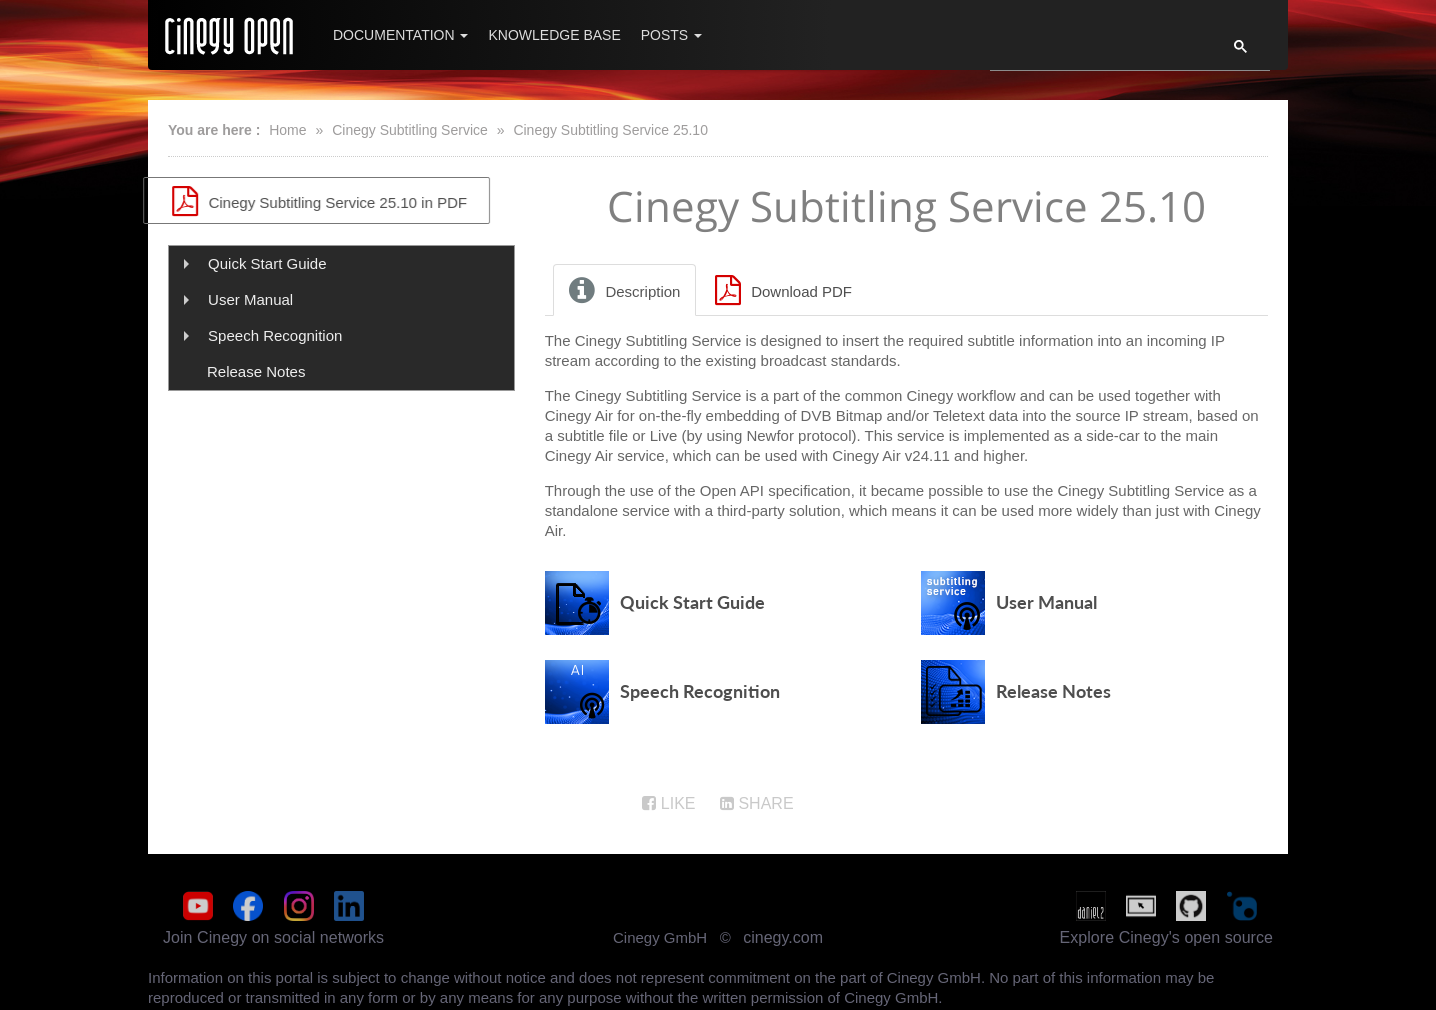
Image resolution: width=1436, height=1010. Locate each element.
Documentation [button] (400, 35)
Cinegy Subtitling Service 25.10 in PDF (341, 201)
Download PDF (780, 294)
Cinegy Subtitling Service (410, 130)
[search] (1096, 52)
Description (622, 294)
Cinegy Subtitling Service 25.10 (610, 130)
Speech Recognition (275, 335)
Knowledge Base (554, 35)
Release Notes (256, 371)
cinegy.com (783, 939)
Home (287, 130)
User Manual (250, 299)
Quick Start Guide (267, 263)
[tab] (626, 294)
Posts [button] (671, 35)
